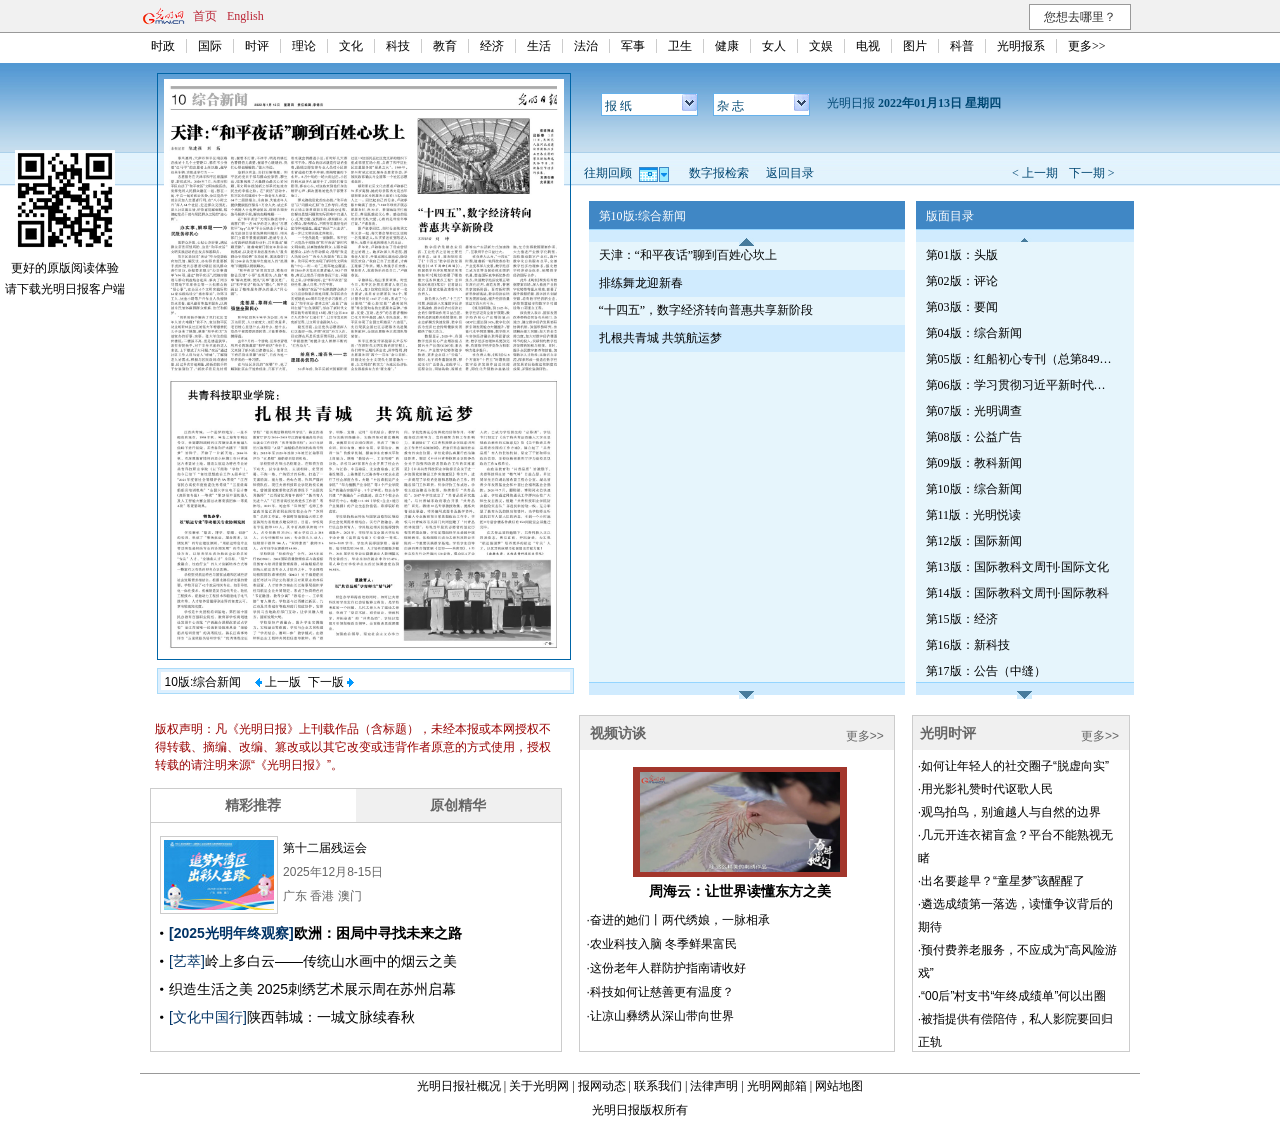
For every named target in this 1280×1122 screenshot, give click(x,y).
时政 (163, 46)
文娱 (821, 46)
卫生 (680, 46)
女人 (774, 46)
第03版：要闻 (962, 307)
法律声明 (714, 1086)
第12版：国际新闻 (974, 541)
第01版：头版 (962, 255)
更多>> (1087, 46)
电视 (868, 46)
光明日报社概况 (459, 1086)
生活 (539, 46)
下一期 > (1092, 173)
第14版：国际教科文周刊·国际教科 (1017, 593)
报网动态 (602, 1086)
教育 (445, 46)
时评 (257, 46)
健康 (727, 46)
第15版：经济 (962, 619)
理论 (304, 46)
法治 (586, 46)
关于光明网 (539, 1086)
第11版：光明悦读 (974, 515)
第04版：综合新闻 (974, 333)
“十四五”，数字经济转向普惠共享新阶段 (706, 310)
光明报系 (1021, 46)
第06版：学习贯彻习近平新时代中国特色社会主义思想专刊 (1021, 385)
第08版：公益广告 (974, 437)
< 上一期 (1035, 173)
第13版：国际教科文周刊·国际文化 (1017, 567)
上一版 (278, 682)
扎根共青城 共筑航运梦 (660, 338)
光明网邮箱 (777, 1086)
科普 (962, 46)
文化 (351, 46)
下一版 (331, 682)
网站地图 (839, 1086)
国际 (210, 46)
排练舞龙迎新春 (641, 283)
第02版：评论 (962, 281)
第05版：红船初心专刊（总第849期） (1021, 359)
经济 (492, 46)
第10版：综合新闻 (974, 489)
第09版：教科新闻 (974, 463)
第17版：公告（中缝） (986, 671)
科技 (398, 46)
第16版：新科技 (968, 645)
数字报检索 (719, 173)
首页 (205, 16)
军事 (633, 46)
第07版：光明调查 (974, 411)
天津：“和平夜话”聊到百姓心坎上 (688, 255)
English (245, 16)
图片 (915, 46)
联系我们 (658, 1086)
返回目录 (790, 173)
